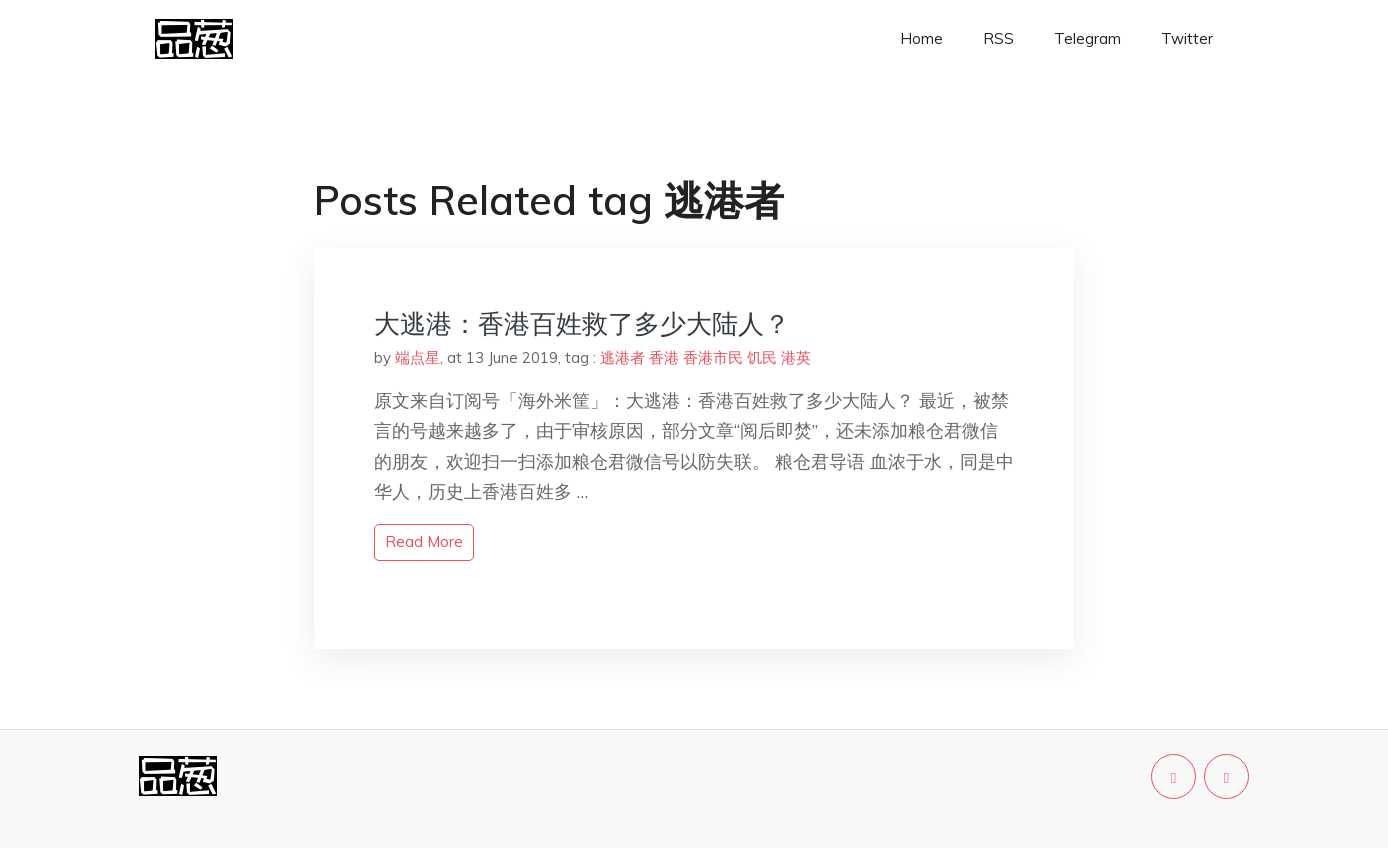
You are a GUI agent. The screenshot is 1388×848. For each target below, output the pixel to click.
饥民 (762, 357)
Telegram (1087, 38)
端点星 (417, 357)
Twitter (1187, 38)
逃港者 (622, 357)
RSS (998, 38)
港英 (796, 357)
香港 (664, 357)
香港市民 (713, 357)
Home (921, 38)
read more (424, 541)
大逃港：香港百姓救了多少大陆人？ (582, 323)
